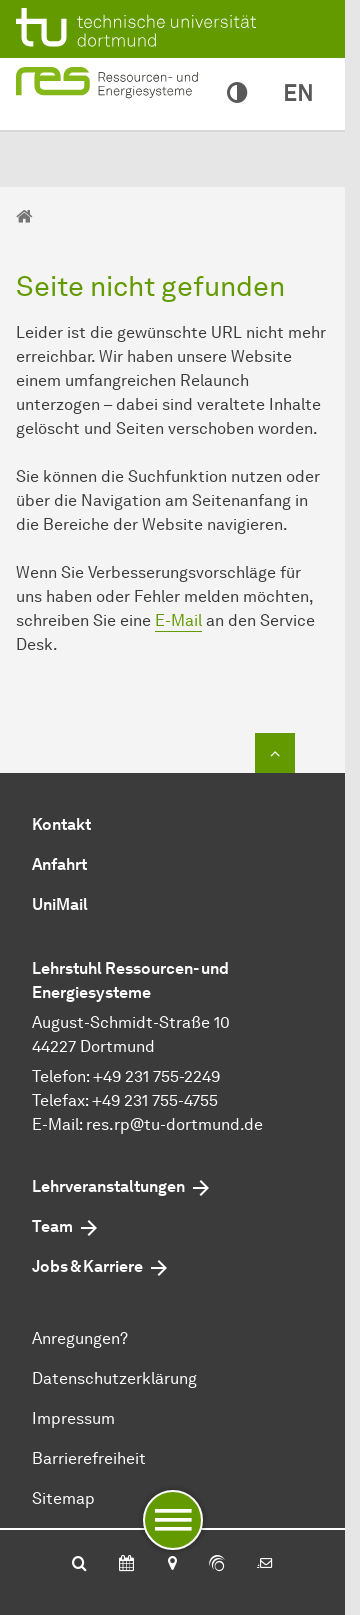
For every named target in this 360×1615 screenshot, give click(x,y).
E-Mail (178, 620)
